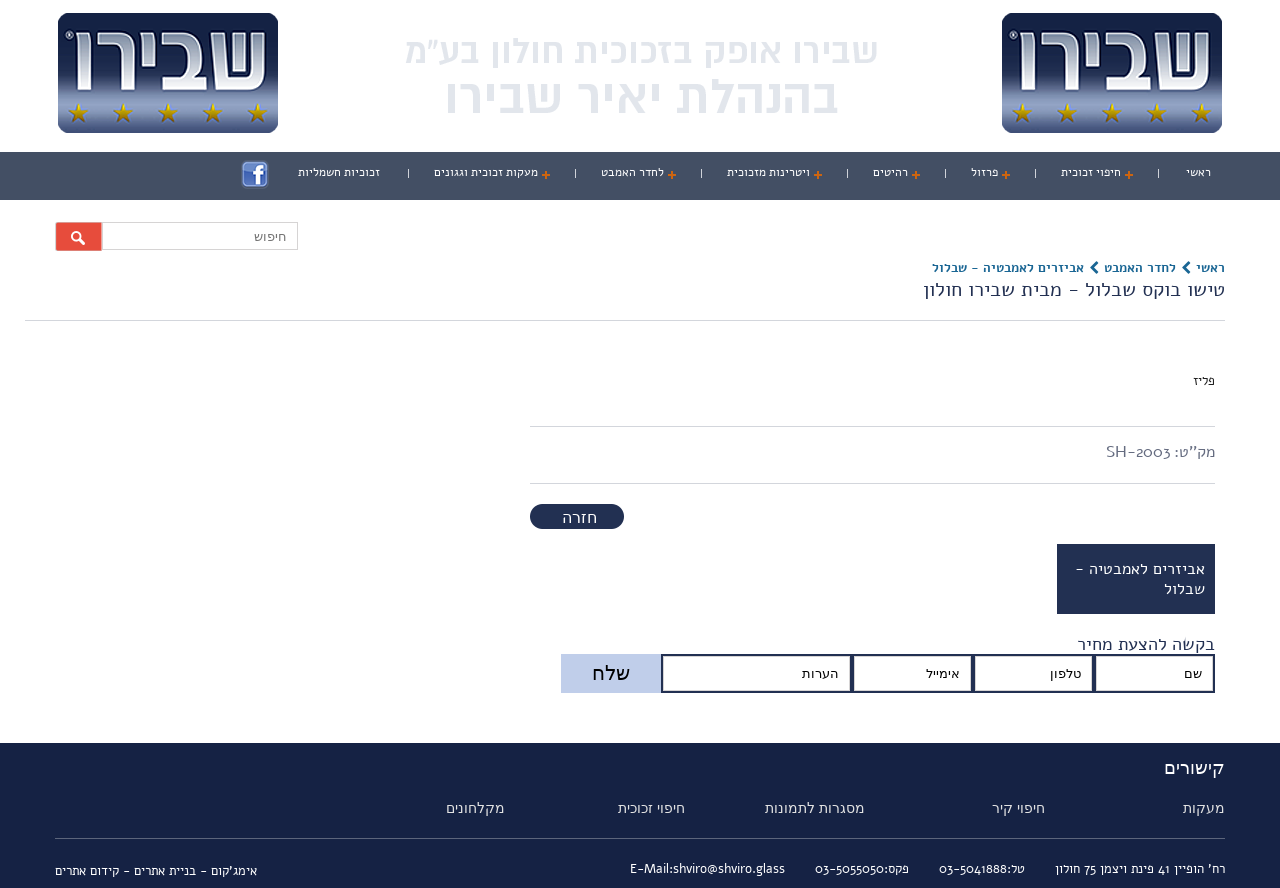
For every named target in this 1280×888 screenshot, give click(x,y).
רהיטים (890, 172)
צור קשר (541, 16)
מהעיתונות (467, 16)
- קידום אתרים (94, 871)
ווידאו (720, 16)
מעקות (1204, 808)
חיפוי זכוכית (1091, 172)
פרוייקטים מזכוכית (839, 16)
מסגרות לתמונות (815, 808)
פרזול (984, 172)
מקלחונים (475, 808)
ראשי (1198, 172)
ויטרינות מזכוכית (768, 172)
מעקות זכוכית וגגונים (486, 172)
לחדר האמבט (632, 172)
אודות (957, 16)
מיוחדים (634, 16)
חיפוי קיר (1018, 808)
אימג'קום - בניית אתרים (195, 871)
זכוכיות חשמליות (339, 172)
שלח (611, 673)
